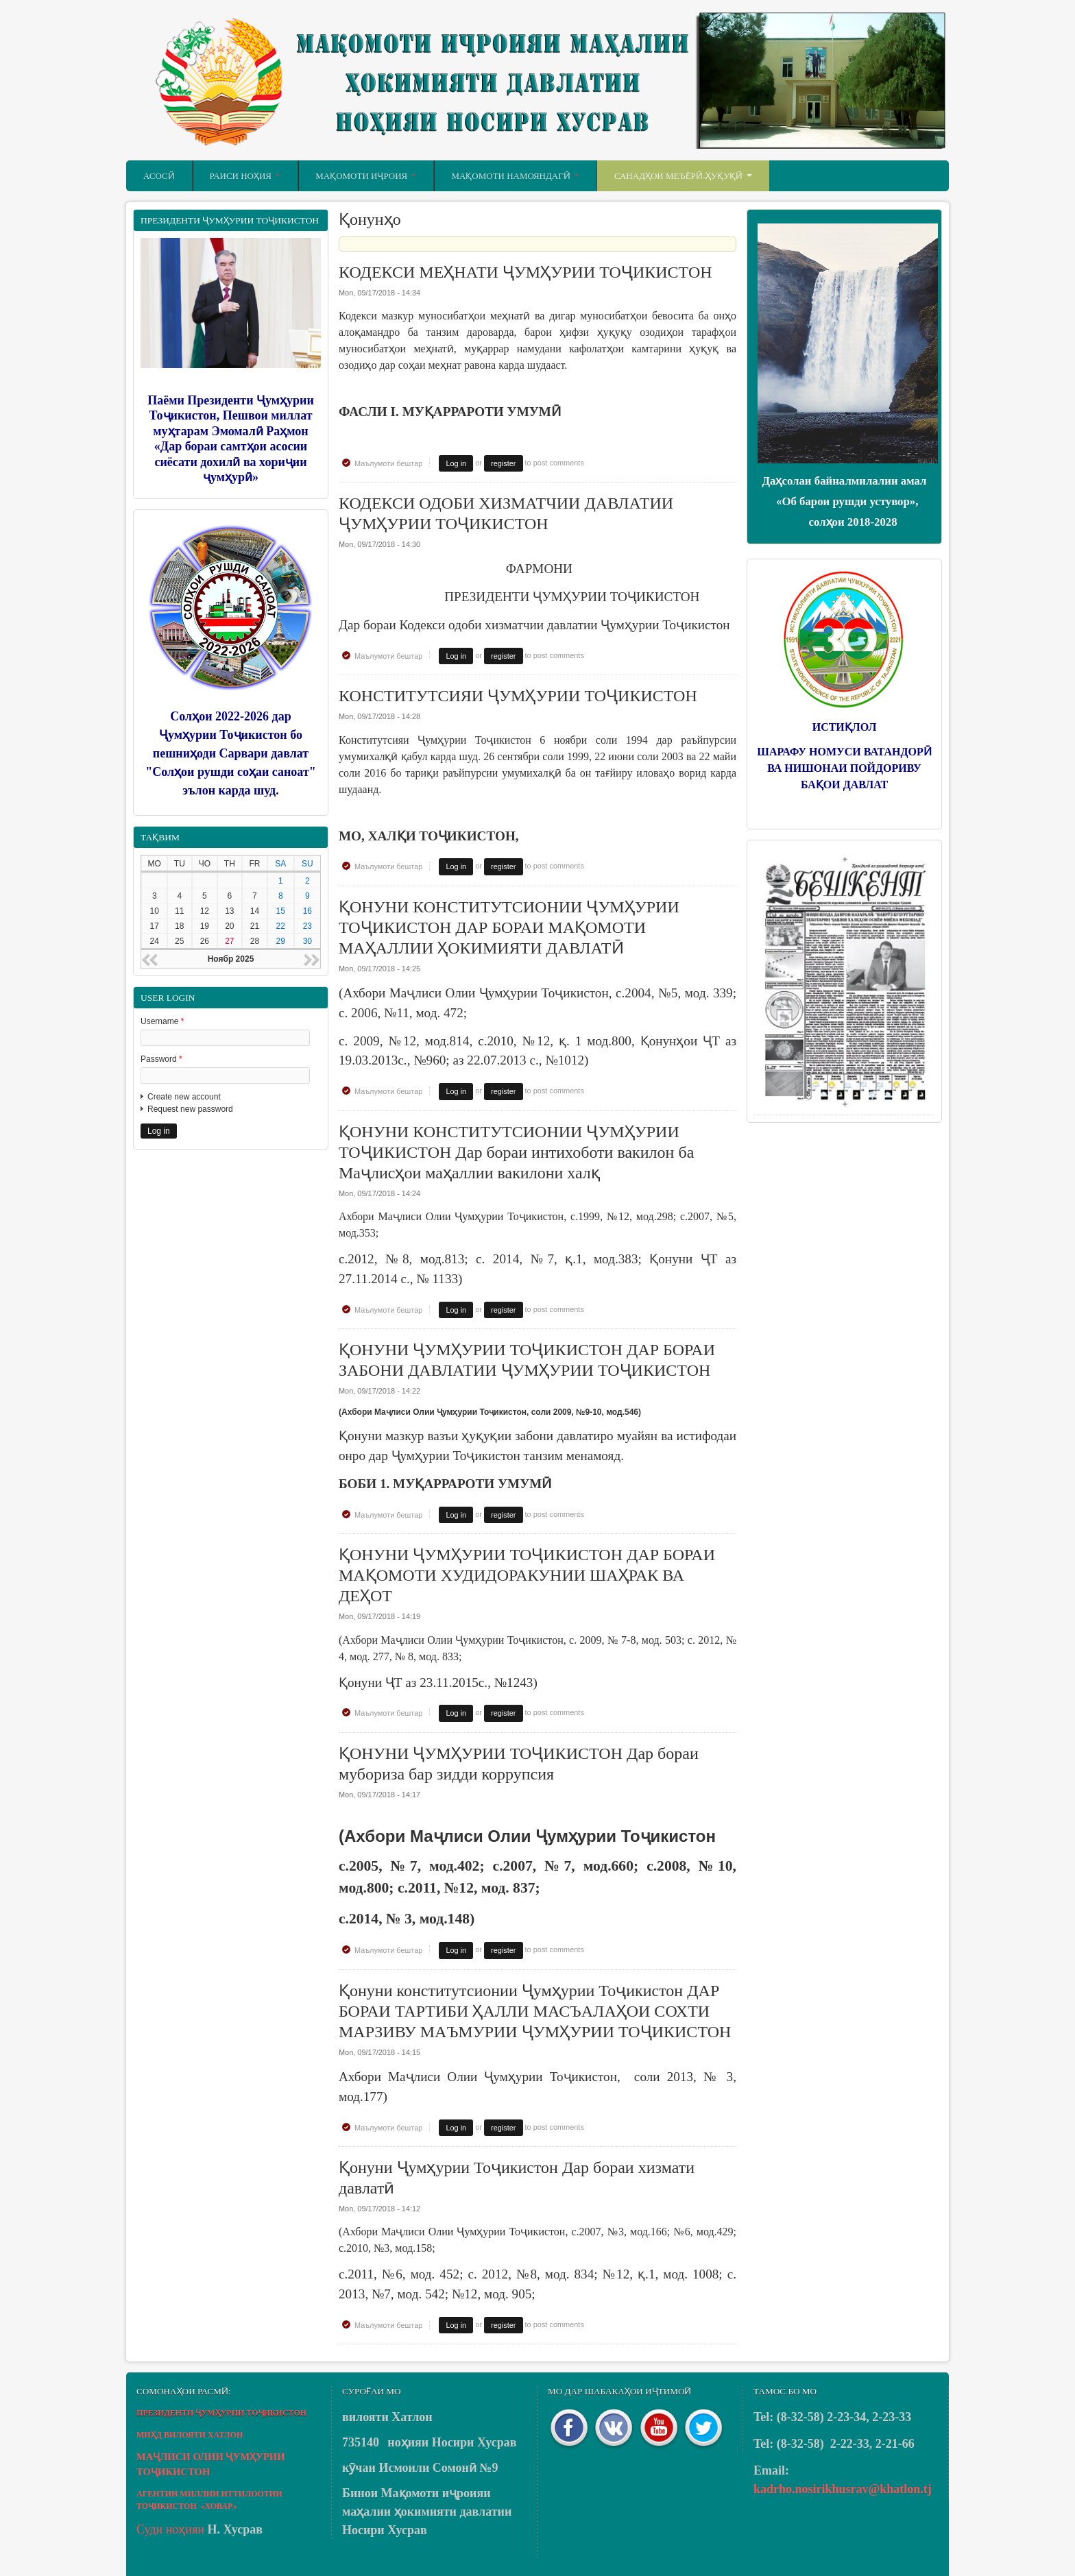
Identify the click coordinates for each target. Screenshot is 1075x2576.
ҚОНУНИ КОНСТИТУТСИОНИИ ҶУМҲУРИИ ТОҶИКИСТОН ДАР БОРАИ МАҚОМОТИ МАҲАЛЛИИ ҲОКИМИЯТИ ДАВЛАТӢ (509, 927)
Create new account (184, 1097)
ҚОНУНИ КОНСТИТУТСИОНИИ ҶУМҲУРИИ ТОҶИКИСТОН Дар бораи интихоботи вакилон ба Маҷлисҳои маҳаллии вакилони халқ (516, 1152)
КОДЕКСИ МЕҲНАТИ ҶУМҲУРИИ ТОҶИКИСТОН (525, 272)
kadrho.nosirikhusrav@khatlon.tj (842, 2489)
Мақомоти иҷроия (365, 176)
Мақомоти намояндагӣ (515, 176)
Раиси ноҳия (245, 176)
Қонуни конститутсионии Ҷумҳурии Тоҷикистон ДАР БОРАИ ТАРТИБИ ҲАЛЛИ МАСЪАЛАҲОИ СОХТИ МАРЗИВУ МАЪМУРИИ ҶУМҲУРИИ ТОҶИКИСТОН (535, 2011)
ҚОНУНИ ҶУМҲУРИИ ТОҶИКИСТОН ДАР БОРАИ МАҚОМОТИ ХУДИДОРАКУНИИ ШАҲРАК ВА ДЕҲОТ (527, 1575)
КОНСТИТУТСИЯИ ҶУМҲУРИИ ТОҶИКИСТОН (518, 696)
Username (162, 1021)
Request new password (190, 1109)
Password (161, 1059)
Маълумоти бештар (388, 463)
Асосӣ (159, 176)
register (503, 463)
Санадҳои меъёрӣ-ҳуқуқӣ (683, 176)
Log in (456, 463)
